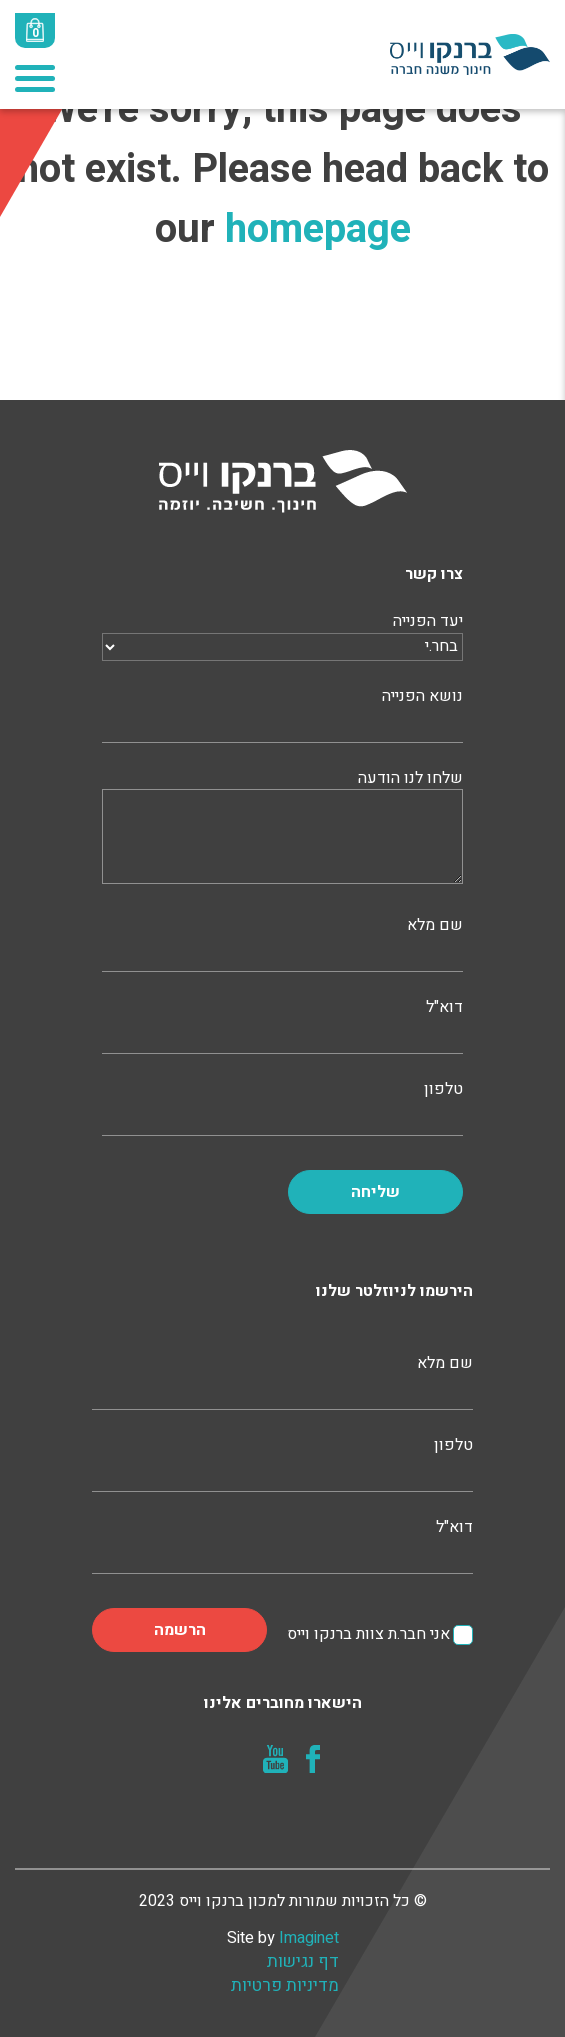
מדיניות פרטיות (285, 1986)
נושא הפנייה (282, 713)
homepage (318, 229)
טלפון (282, 1106)
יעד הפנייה (282, 634)
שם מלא (282, 942)
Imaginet (309, 1938)
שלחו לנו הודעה (282, 829)
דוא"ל (282, 1024)
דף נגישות (303, 1962)
